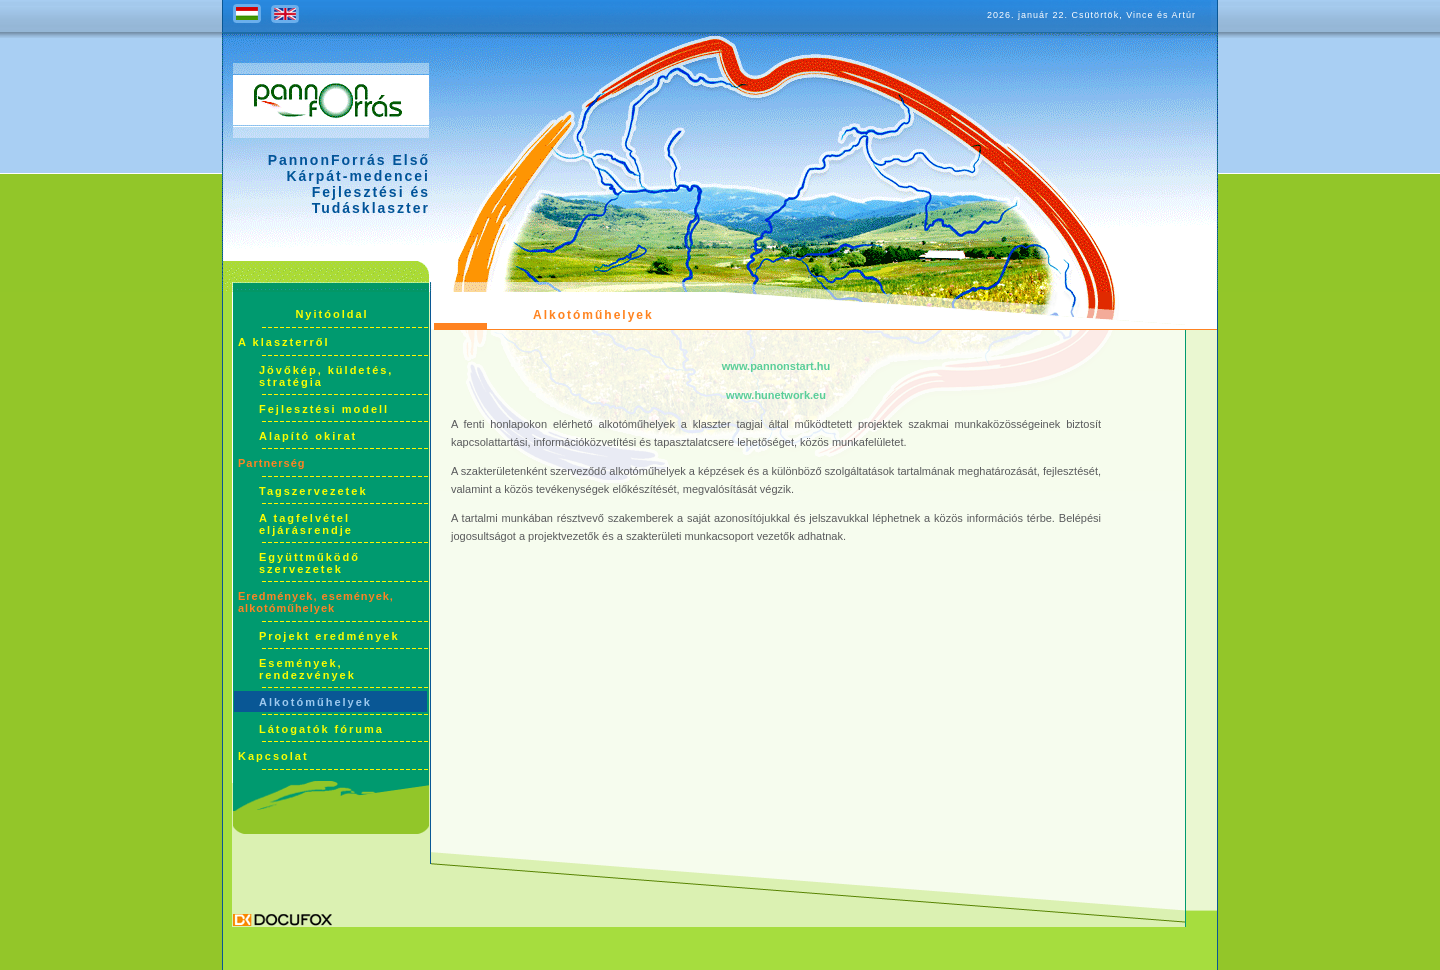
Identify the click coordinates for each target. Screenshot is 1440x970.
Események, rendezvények (307, 669)
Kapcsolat (273, 756)
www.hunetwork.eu (776, 395)
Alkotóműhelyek (315, 702)
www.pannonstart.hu (776, 366)
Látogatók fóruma (321, 729)
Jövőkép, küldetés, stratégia (326, 376)
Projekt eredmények (329, 636)
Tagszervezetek (313, 491)
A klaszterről (284, 342)
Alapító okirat (308, 436)
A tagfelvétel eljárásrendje (306, 524)
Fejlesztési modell (324, 409)
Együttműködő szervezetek (309, 563)
